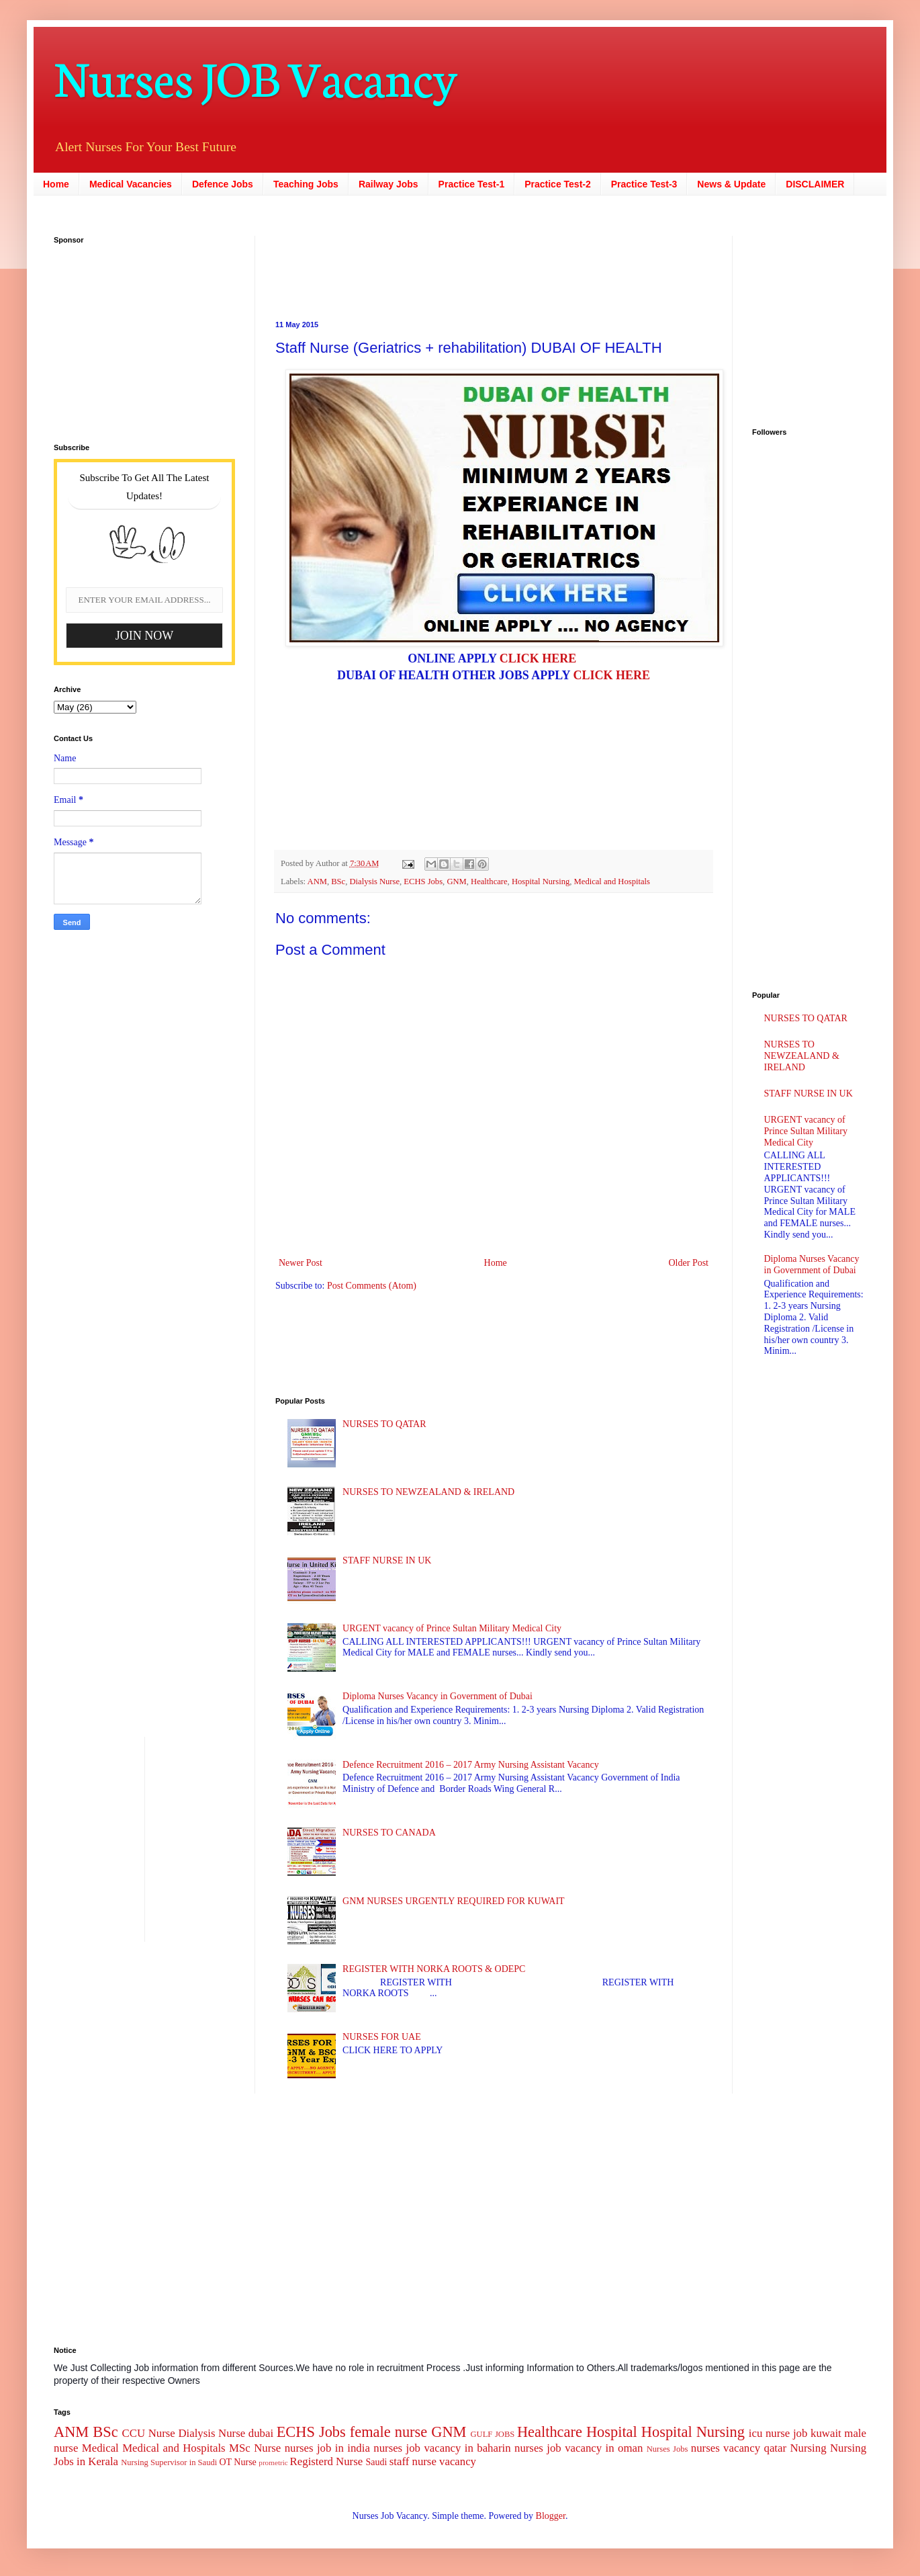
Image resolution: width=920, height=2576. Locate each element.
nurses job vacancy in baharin (441, 2448)
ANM (317, 881)
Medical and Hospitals (612, 881)
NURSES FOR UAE (381, 2037)
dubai (260, 2433)
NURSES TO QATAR (384, 1424)
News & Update (731, 184)
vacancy (457, 2461)
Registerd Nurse (326, 2461)
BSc (338, 881)
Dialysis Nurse (375, 881)
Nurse (267, 2448)
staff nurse (412, 2461)
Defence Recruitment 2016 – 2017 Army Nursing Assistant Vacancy (470, 1765)
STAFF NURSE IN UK (386, 1560)
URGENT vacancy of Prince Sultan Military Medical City (451, 1628)
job (800, 2433)
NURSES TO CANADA (389, 1833)
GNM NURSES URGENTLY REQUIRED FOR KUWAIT (453, 1901)
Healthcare (489, 881)
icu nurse (769, 2433)
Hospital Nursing (540, 881)
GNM (456, 881)
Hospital (611, 2431)
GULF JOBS (492, 2434)
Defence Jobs (222, 184)
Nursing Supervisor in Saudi (169, 2462)
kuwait (826, 2433)
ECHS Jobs (423, 881)
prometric (273, 2462)
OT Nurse (237, 2462)
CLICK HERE (538, 658)
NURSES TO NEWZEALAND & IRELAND (428, 1492)
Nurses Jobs (667, 2449)
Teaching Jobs (305, 184)
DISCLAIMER (815, 184)
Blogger (550, 2516)
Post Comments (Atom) (371, 1286)
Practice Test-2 (557, 184)
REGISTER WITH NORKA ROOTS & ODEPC (433, 1969)
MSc (239, 2448)
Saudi (376, 2462)
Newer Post (300, 1263)
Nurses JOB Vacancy (255, 76)
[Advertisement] (409, 266)
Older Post (689, 1263)
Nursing (808, 2448)
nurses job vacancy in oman (578, 2448)
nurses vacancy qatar (738, 2448)
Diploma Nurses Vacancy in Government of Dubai (437, 1696)
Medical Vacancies (130, 184)
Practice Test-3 (644, 184)
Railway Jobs (388, 184)
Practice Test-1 (472, 184)
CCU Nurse (148, 2433)
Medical (100, 2448)
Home (56, 184)
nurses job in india (327, 2448)
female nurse (388, 2431)
